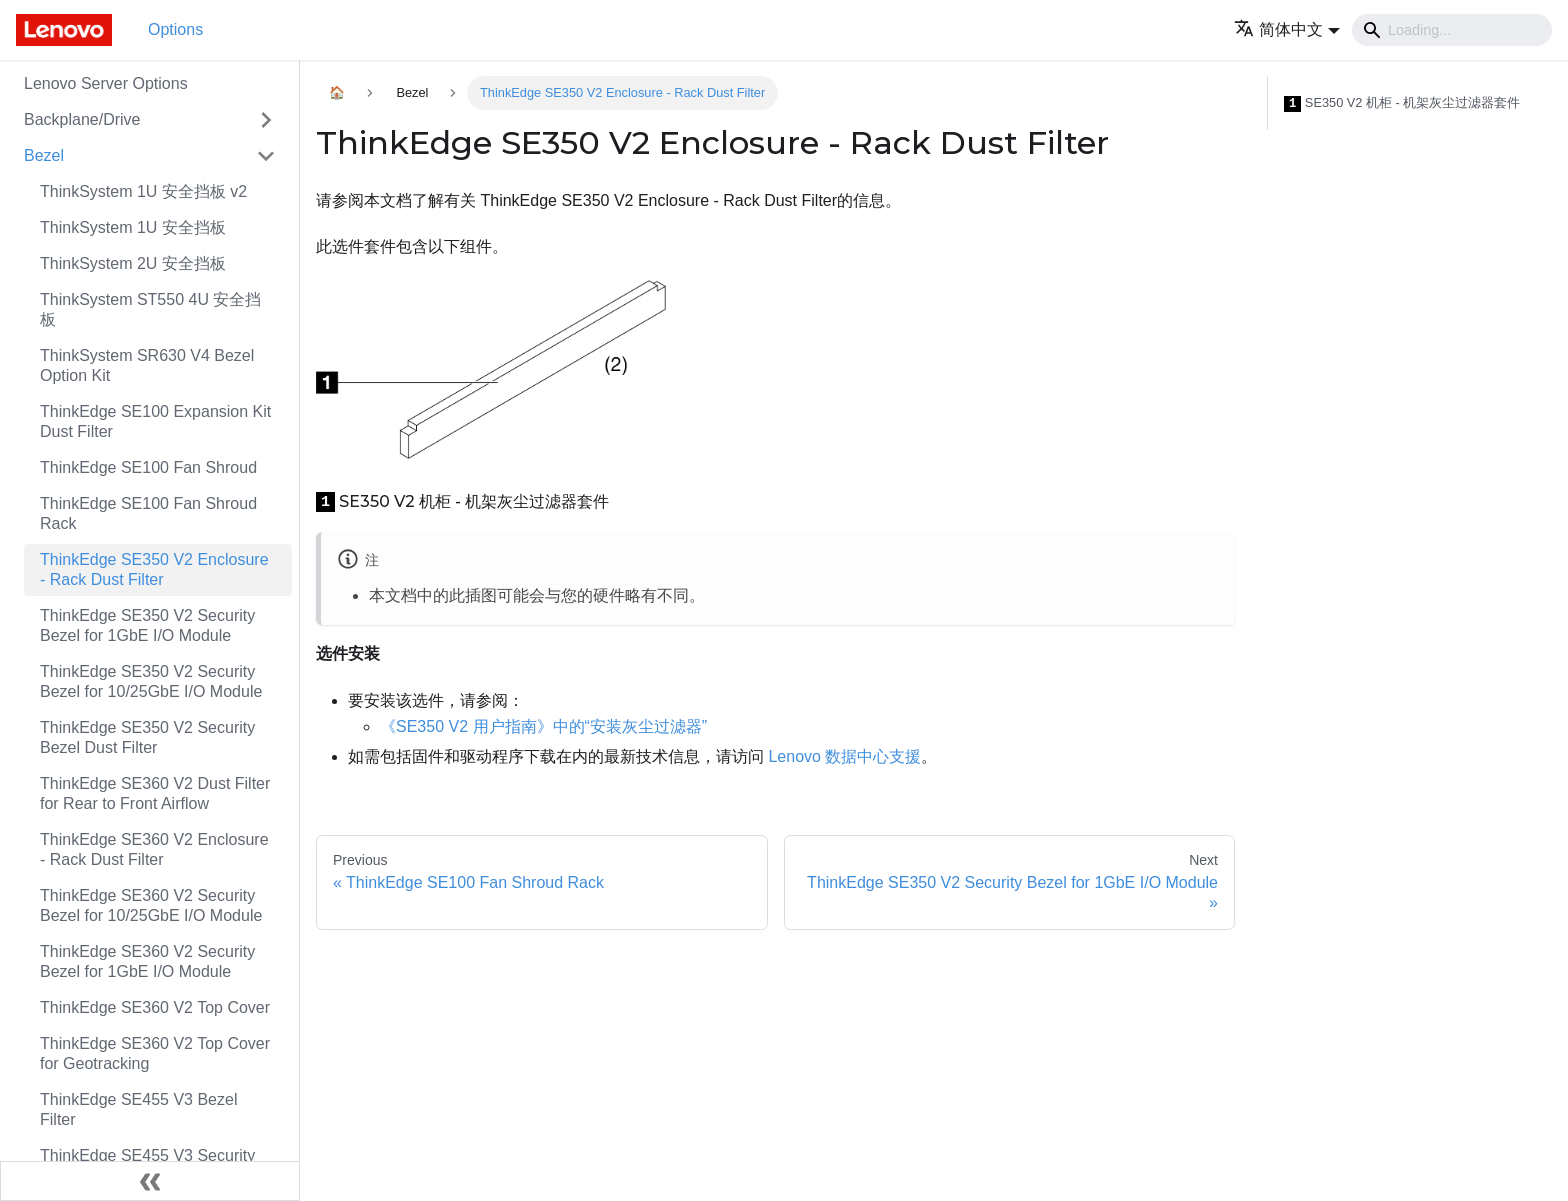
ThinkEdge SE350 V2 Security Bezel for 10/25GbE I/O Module (151, 681)
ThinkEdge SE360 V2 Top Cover (155, 1007)
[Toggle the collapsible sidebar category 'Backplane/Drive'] (266, 120)
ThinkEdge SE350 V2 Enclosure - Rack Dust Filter (154, 569)
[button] (1287, 29)
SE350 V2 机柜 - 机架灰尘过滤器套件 (1402, 103)
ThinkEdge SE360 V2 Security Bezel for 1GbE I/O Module (147, 961)
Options (175, 29)
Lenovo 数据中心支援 (844, 756)
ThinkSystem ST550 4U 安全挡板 (150, 309)
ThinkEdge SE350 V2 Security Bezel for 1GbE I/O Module (147, 625)
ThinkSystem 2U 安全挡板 (133, 263)
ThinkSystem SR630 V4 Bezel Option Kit (147, 365)
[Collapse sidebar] (150, 1181)
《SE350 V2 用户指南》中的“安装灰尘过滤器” (543, 726)
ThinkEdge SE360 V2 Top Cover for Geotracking (155, 1053)
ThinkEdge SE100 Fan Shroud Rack (148, 513)
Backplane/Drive (82, 119)
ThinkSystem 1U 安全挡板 (133, 227)
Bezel (44, 155)
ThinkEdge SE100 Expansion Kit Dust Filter (155, 421)
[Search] (1452, 30)
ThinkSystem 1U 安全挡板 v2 (143, 191)
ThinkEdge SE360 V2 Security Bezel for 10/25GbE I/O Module (151, 905)
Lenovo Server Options (106, 83)
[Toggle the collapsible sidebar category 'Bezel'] (266, 156)
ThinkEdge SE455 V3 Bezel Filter (138, 1109)
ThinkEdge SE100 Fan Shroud (148, 467)
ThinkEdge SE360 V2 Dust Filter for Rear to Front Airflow (155, 793)
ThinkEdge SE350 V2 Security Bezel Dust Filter (147, 737)
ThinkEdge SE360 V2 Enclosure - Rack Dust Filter (154, 849)
